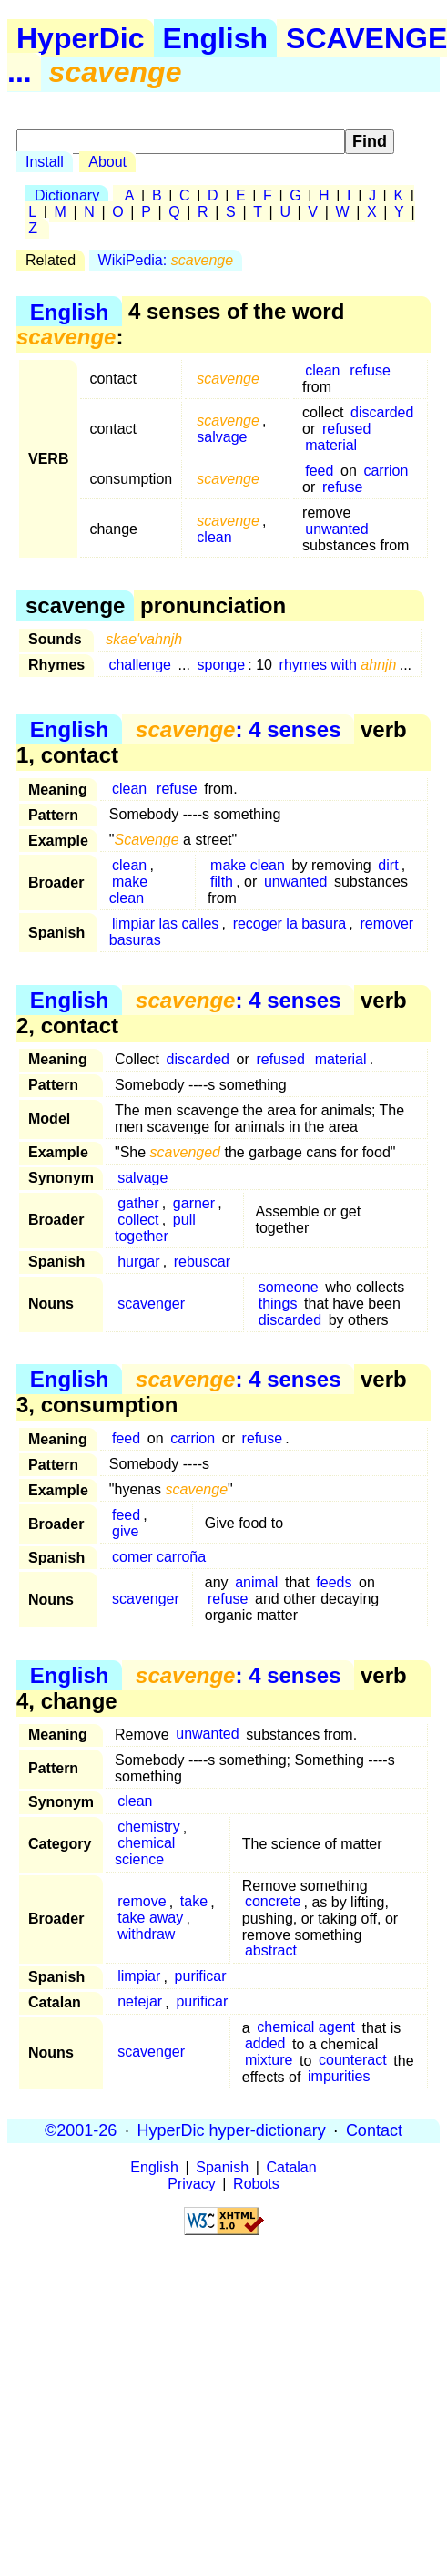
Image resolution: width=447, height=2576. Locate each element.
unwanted (336, 529)
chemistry (148, 1827)
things (278, 1303)
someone (289, 1287)
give (125, 1531)
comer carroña (159, 1557)
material (331, 445)
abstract (271, 1951)
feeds (333, 1582)
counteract (353, 2060)
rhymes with (338, 664)
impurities (339, 2077)
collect (137, 1219)
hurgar (138, 1261)
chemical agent (306, 2028)
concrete (272, 1902)
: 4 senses (238, 729)
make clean (128, 890)
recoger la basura (290, 923)
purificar (201, 1977)
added (265, 2044)
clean (322, 370)
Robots (256, 2183)
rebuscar (202, 1261)
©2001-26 (81, 2130)
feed (319, 470)
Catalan (292, 2167)
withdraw (146, 1935)
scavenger (151, 1303)
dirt (388, 865)
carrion (385, 470)
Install (44, 161)
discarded (381, 412)
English (216, 38)
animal (256, 1582)
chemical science (145, 1852)
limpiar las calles (165, 923)
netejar (139, 2002)
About (107, 161)
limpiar (138, 1977)
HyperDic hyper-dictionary (231, 2130)
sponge (222, 664)
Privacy (191, 2183)
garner (194, 1203)
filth (221, 881)
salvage (222, 437)
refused (346, 428)
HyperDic (80, 38)
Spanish (222, 2167)
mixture (268, 2060)
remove (141, 1902)
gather (137, 1203)
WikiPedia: (166, 260)
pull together (155, 1228)
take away (150, 1918)
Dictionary (67, 195)
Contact (374, 2130)
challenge (139, 664)
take (194, 1902)
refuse (370, 370)
